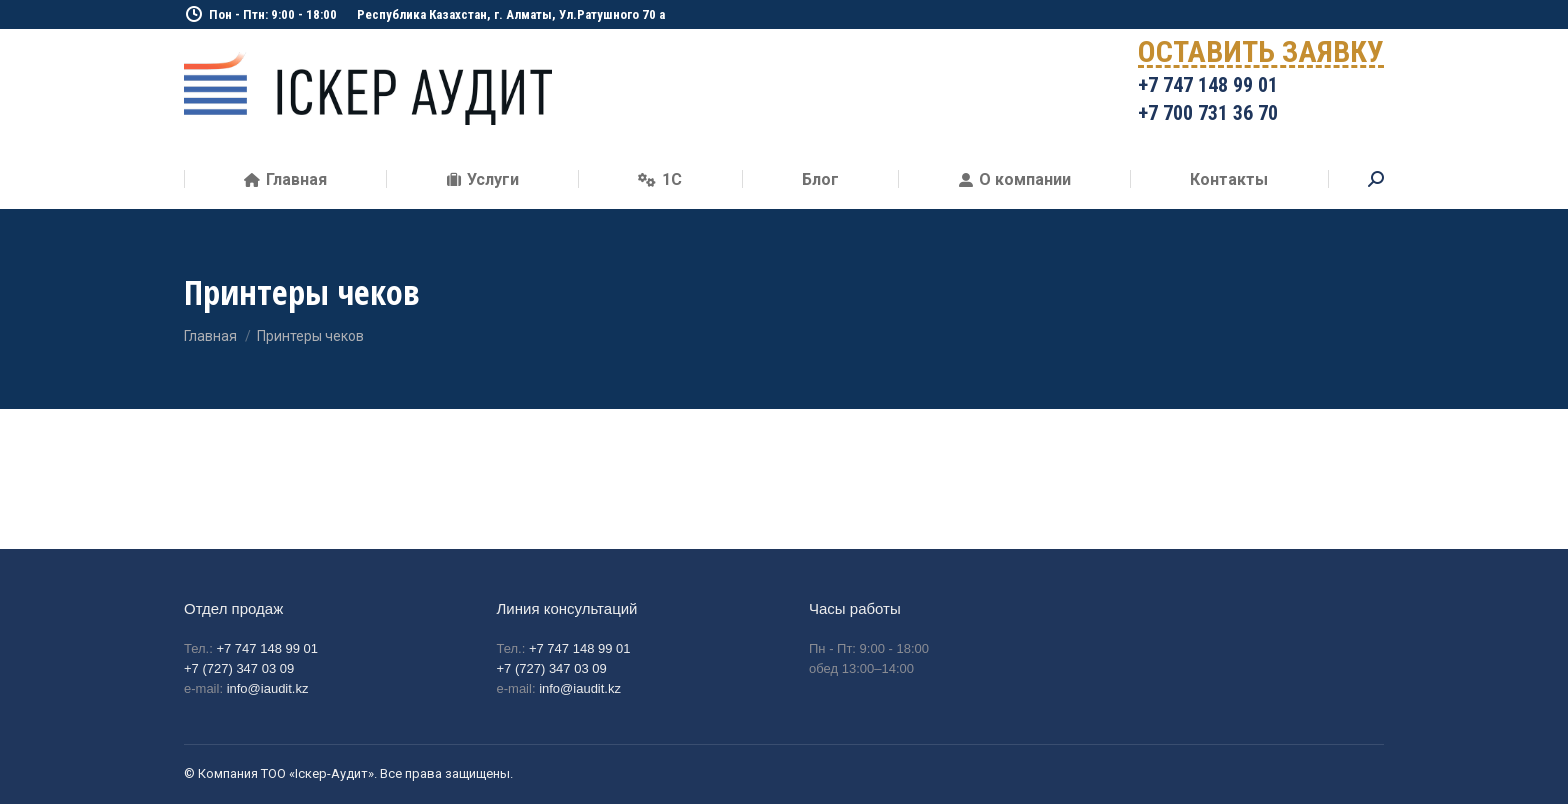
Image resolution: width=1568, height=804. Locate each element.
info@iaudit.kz (268, 688)
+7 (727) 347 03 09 (239, 668)
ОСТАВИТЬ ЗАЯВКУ (1261, 55)
